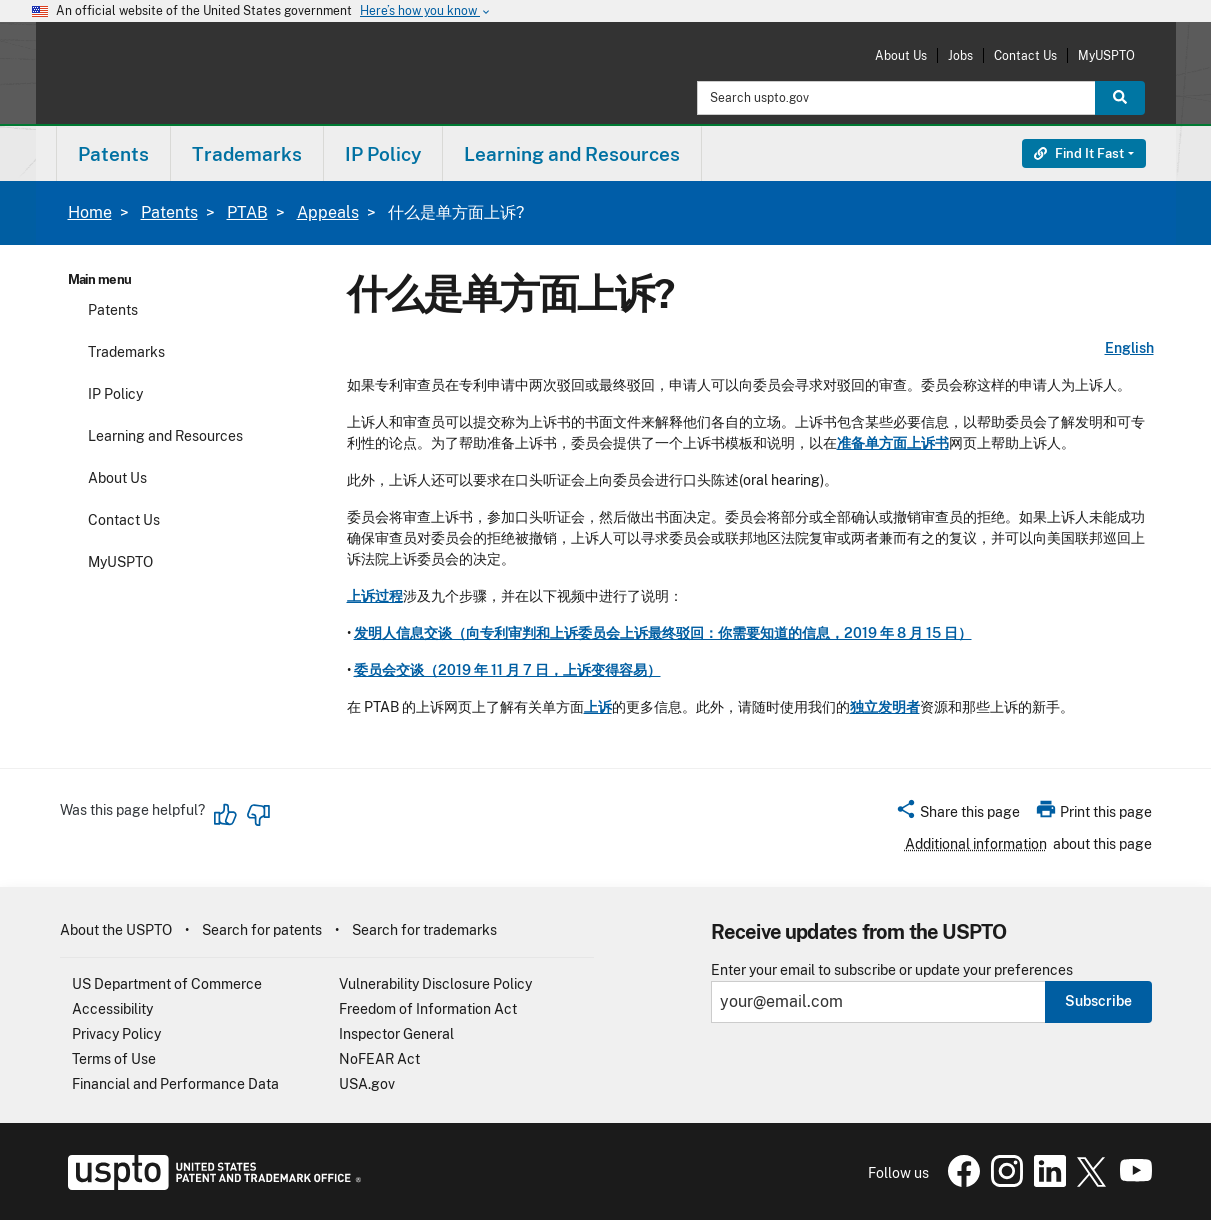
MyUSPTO (1106, 55)
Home (90, 212)
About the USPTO (116, 930)
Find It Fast (1079, 153)
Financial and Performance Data (175, 1084)
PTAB (247, 212)
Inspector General (396, 1034)
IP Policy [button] (383, 154)
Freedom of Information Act (428, 1009)
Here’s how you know (426, 11)
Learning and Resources (165, 436)
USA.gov (367, 1084)
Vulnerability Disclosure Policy (435, 984)
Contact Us (1025, 55)
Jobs (960, 55)
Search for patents (262, 930)
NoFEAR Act (379, 1059)
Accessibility (112, 1009)
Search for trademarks (424, 930)
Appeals (328, 212)
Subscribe (1098, 1001)
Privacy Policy (116, 1034)
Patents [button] (113, 154)
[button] (957, 815)
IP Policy (115, 394)
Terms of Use (114, 1059)
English (1129, 348)
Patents (169, 212)
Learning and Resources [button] (572, 154)
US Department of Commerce (167, 984)
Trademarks (126, 352)
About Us (901, 55)
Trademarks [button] (247, 154)
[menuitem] (113, 153)
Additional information (976, 844)
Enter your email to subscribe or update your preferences (892, 970)
